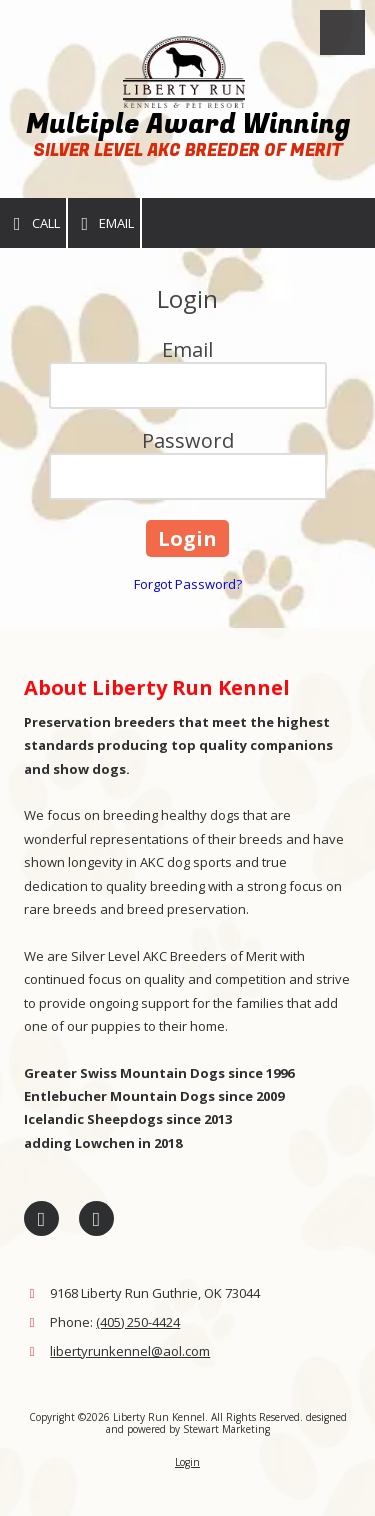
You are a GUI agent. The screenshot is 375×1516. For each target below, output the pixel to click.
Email (104, 223)
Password (188, 440)
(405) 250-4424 (138, 1322)
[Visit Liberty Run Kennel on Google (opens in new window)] (96, 1218)
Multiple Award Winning (188, 124)
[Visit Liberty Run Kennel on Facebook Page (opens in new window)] (41, 1218)
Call (33, 223)
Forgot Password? (188, 584)
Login (187, 1462)
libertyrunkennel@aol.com (130, 1351)
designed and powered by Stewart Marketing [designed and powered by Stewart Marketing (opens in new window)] (226, 1423)
